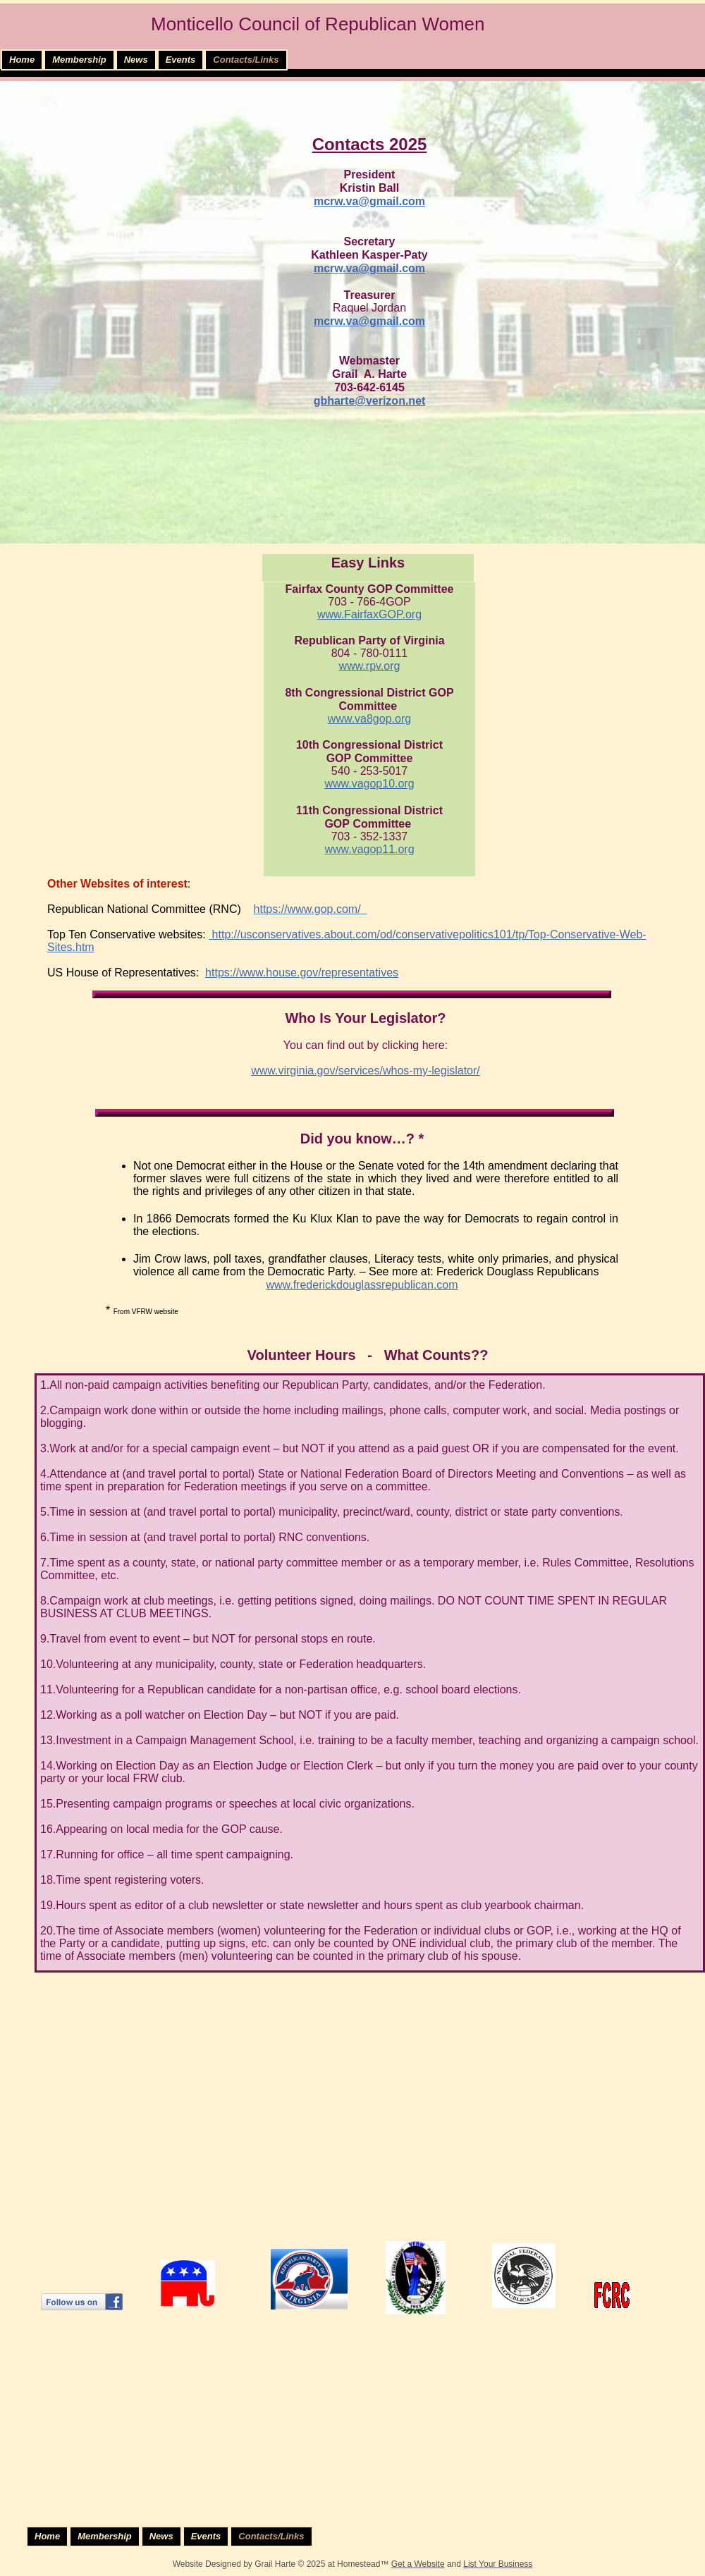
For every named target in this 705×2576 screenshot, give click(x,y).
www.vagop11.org (369, 849)
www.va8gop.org (369, 719)
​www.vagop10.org (369, 784)
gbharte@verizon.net (370, 401)
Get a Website (418, 2564)
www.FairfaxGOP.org (369, 614)
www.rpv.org (369, 666)
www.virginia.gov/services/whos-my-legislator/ (365, 1071)
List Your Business (497, 2564)
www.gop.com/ (324, 909)
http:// (224, 934)
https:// (271, 909)
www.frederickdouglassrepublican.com (362, 1285)
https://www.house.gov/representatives (301, 973)
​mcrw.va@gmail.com (369, 268)
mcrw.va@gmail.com (369, 201)
